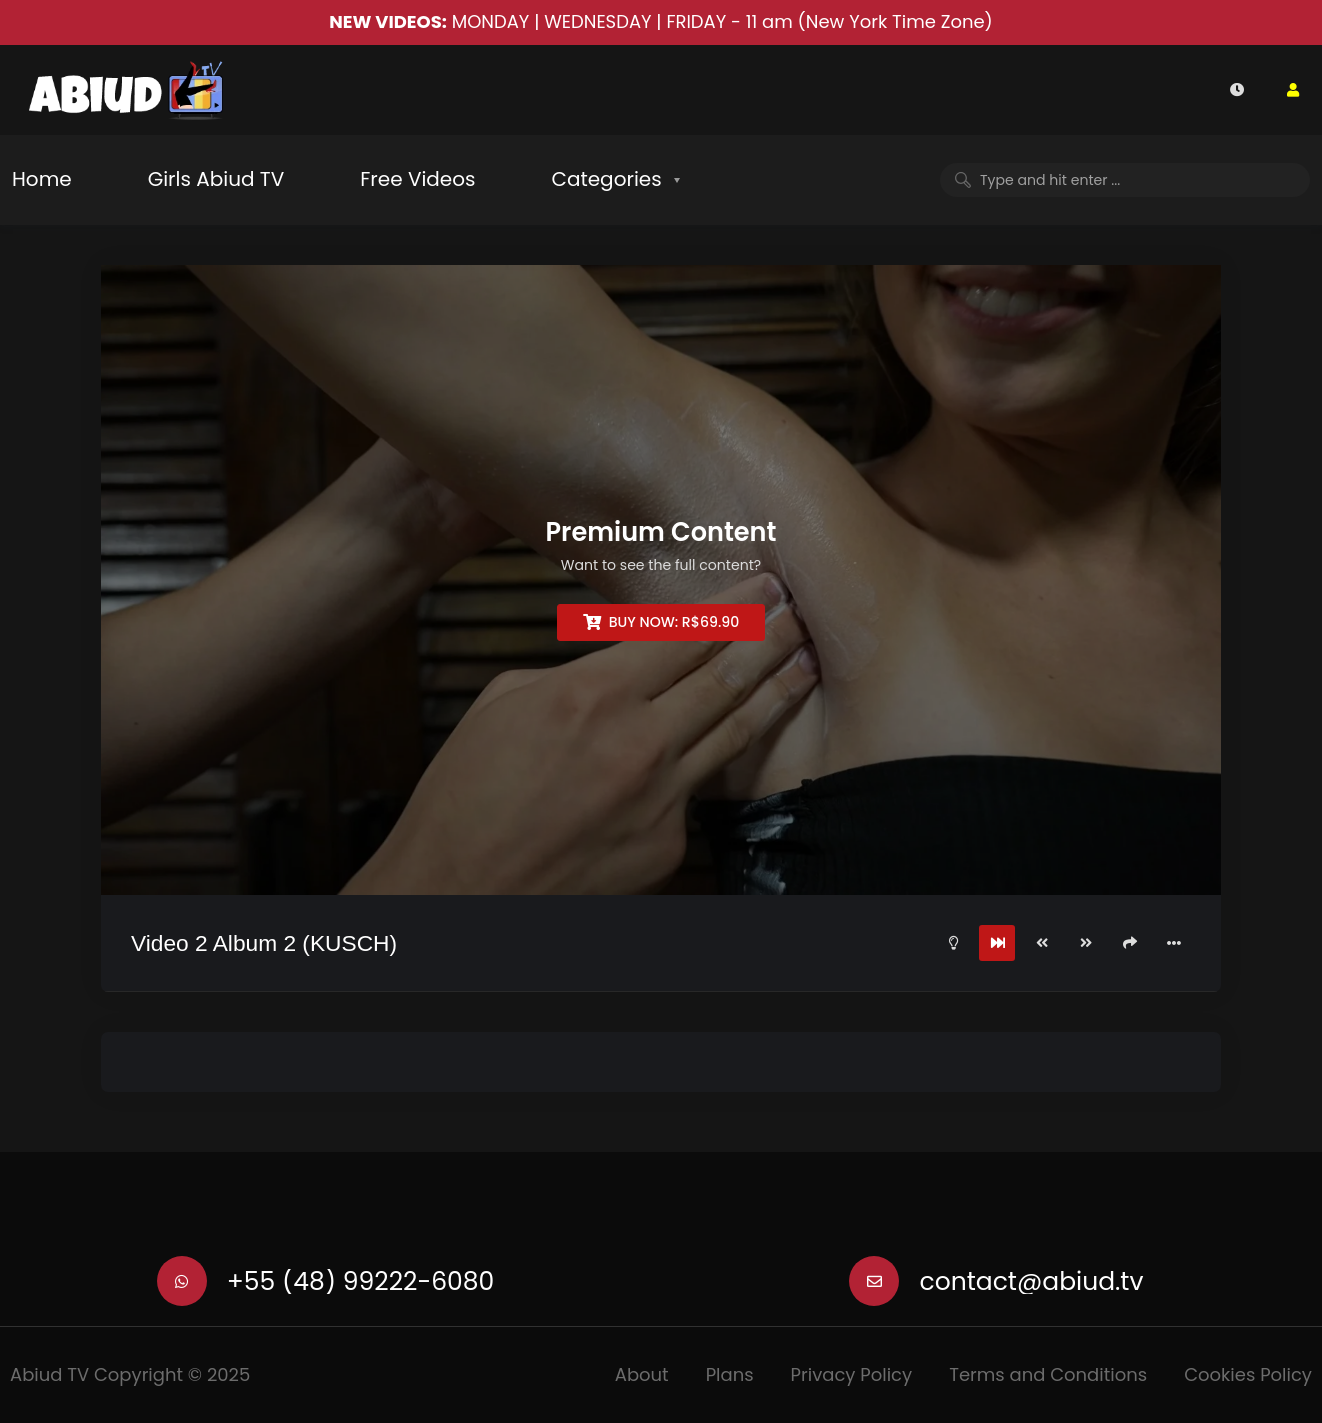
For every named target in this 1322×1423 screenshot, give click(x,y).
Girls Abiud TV (216, 179)
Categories (606, 179)
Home (42, 179)
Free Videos (417, 179)
